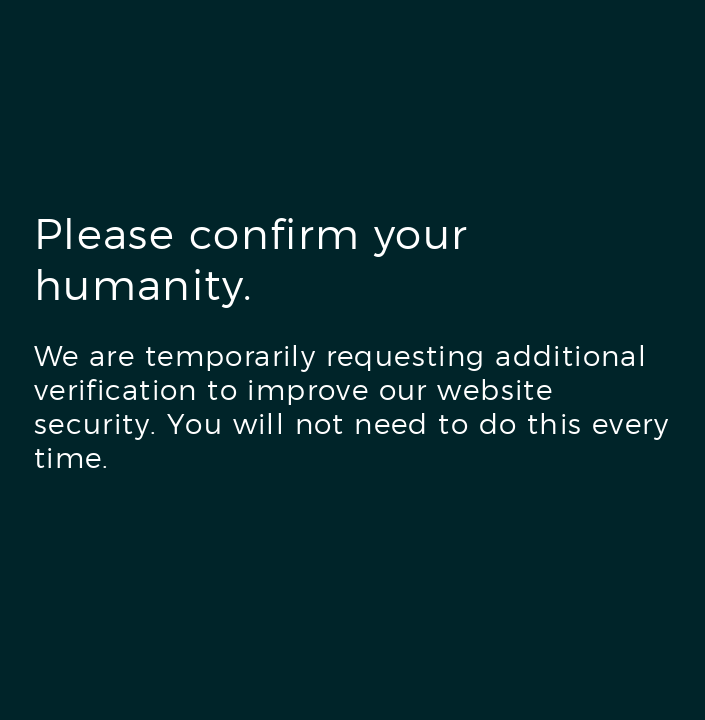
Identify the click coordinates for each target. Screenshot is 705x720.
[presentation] (186, 564)
